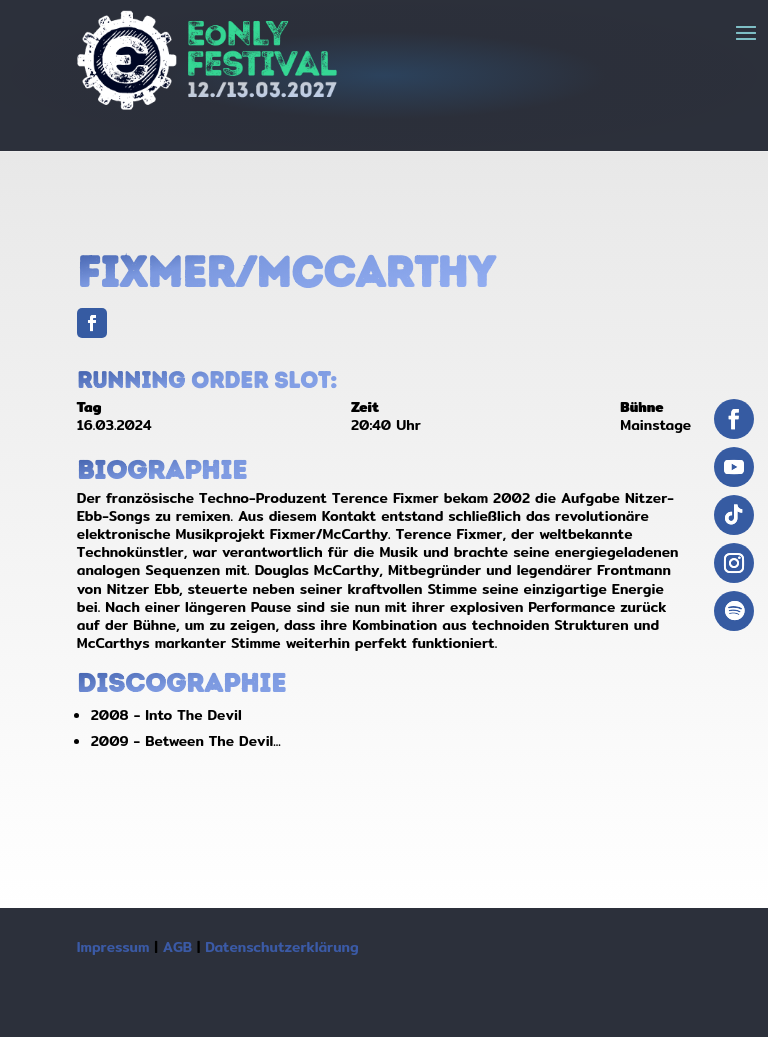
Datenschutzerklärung (281, 947)
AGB (177, 947)
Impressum (113, 947)
